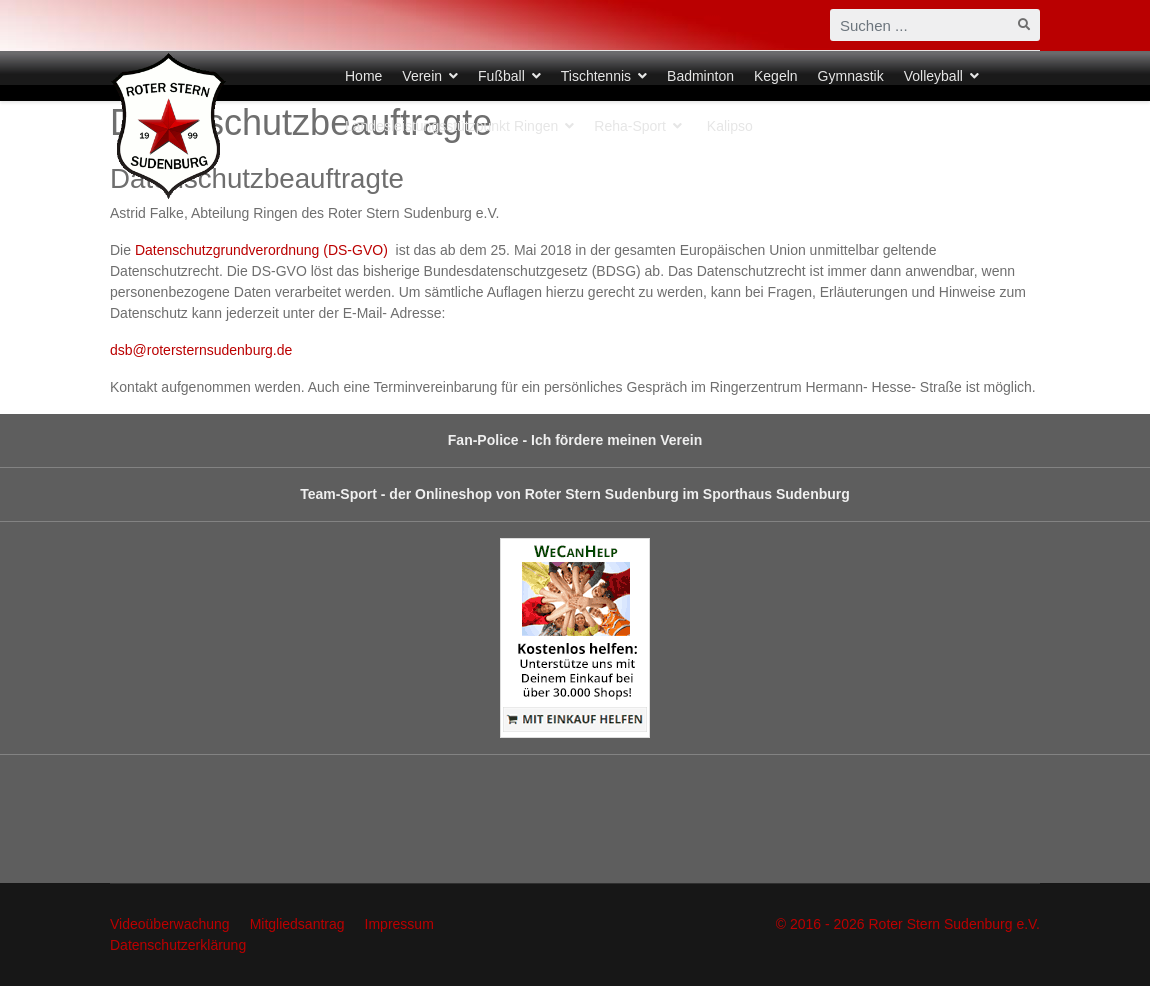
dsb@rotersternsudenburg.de (201, 350)
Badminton (700, 76)
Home (363, 76)
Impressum (399, 924)
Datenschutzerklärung (178, 945)
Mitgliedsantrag (297, 924)
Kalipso (730, 126)
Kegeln (776, 76)
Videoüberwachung (170, 924)
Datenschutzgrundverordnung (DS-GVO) (263, 250)
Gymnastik (851, 76)
